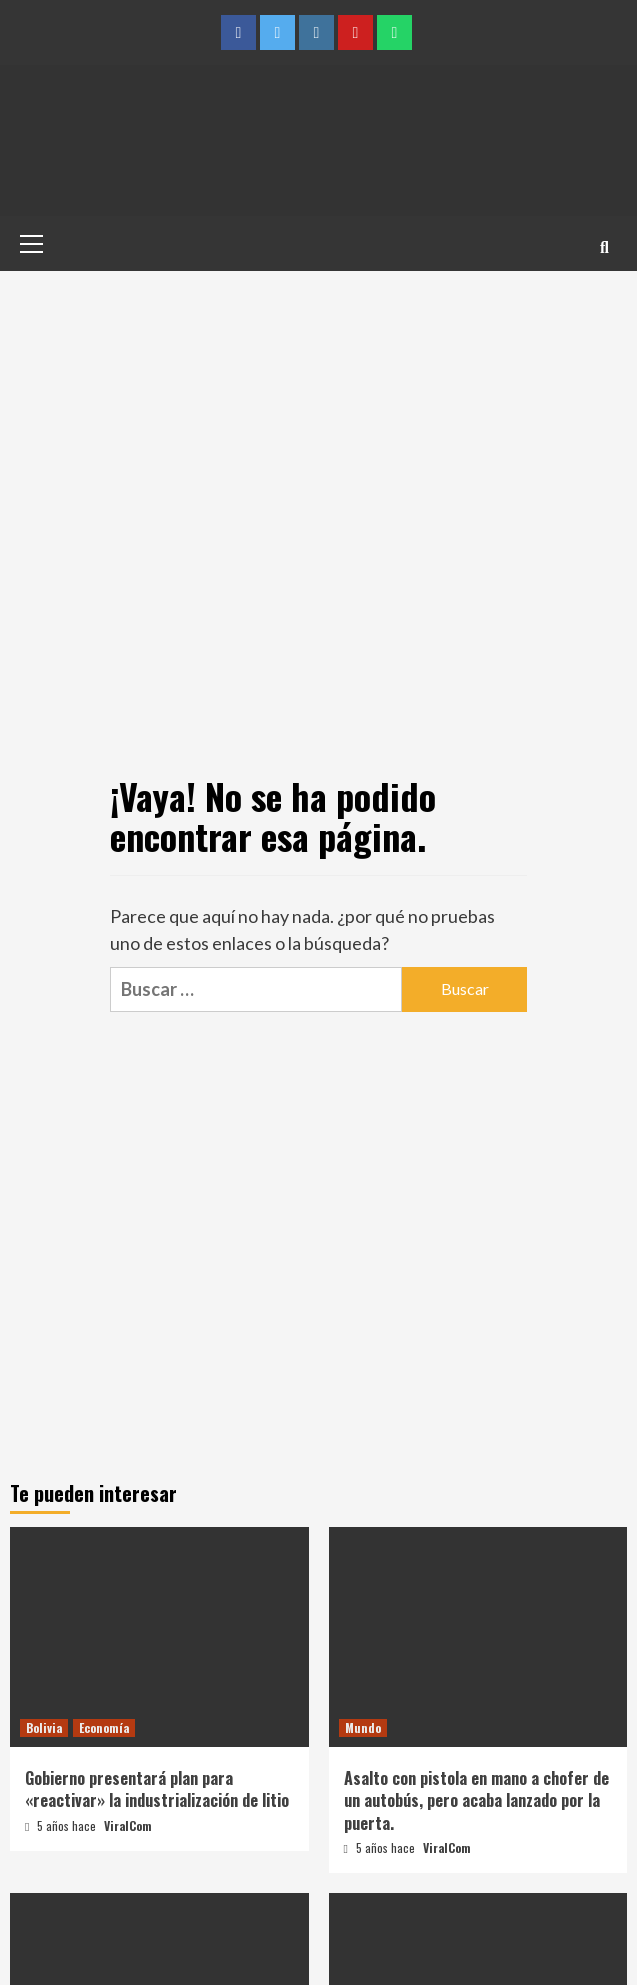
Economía (104, 1727)
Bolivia (44, 1727)
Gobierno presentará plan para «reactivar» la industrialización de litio (157, 1789)
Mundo (363, 1727)
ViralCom (128, 1825)
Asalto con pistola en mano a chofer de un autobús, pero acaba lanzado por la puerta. (476, 1800)
